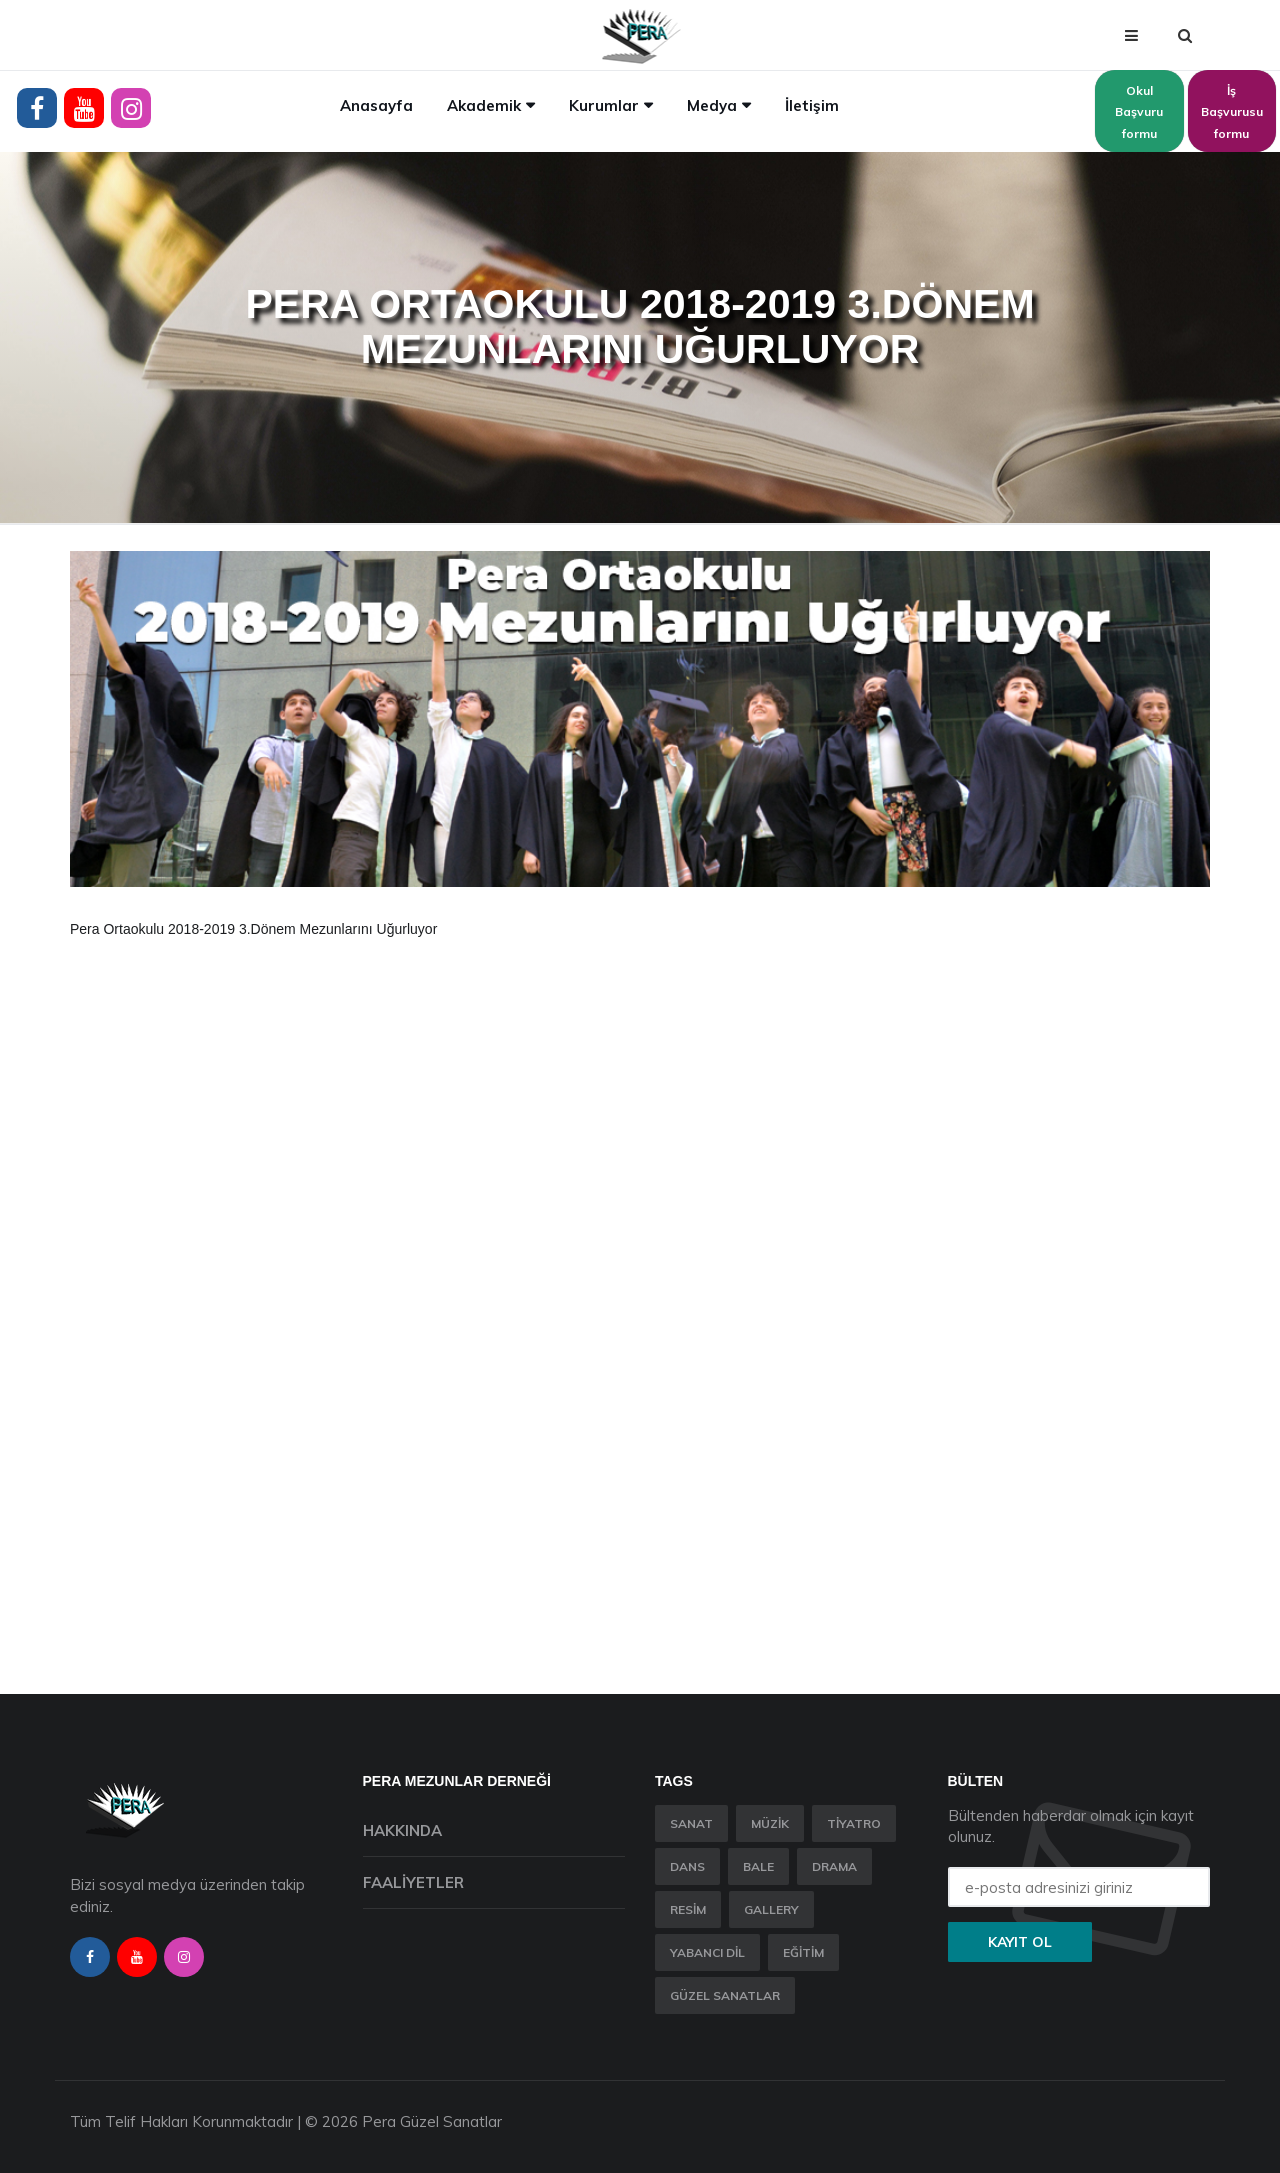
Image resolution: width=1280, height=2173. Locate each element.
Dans (687, 1866)
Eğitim (803, 1952)
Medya (712, 105)
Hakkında (402, 1830)
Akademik (484, 105)
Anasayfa (376, 105)
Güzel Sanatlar (725, 1995)
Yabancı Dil (707, 1952)
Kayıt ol (1020, 1942)
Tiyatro (854, 1823)
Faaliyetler (413, 1882)
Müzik (770, 1823)
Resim (688, 1909)
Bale (758, 1866)
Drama (834, 1866)
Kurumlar (604, 105)
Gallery (771, 1909)
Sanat (691, 1823)
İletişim (812, 105)
